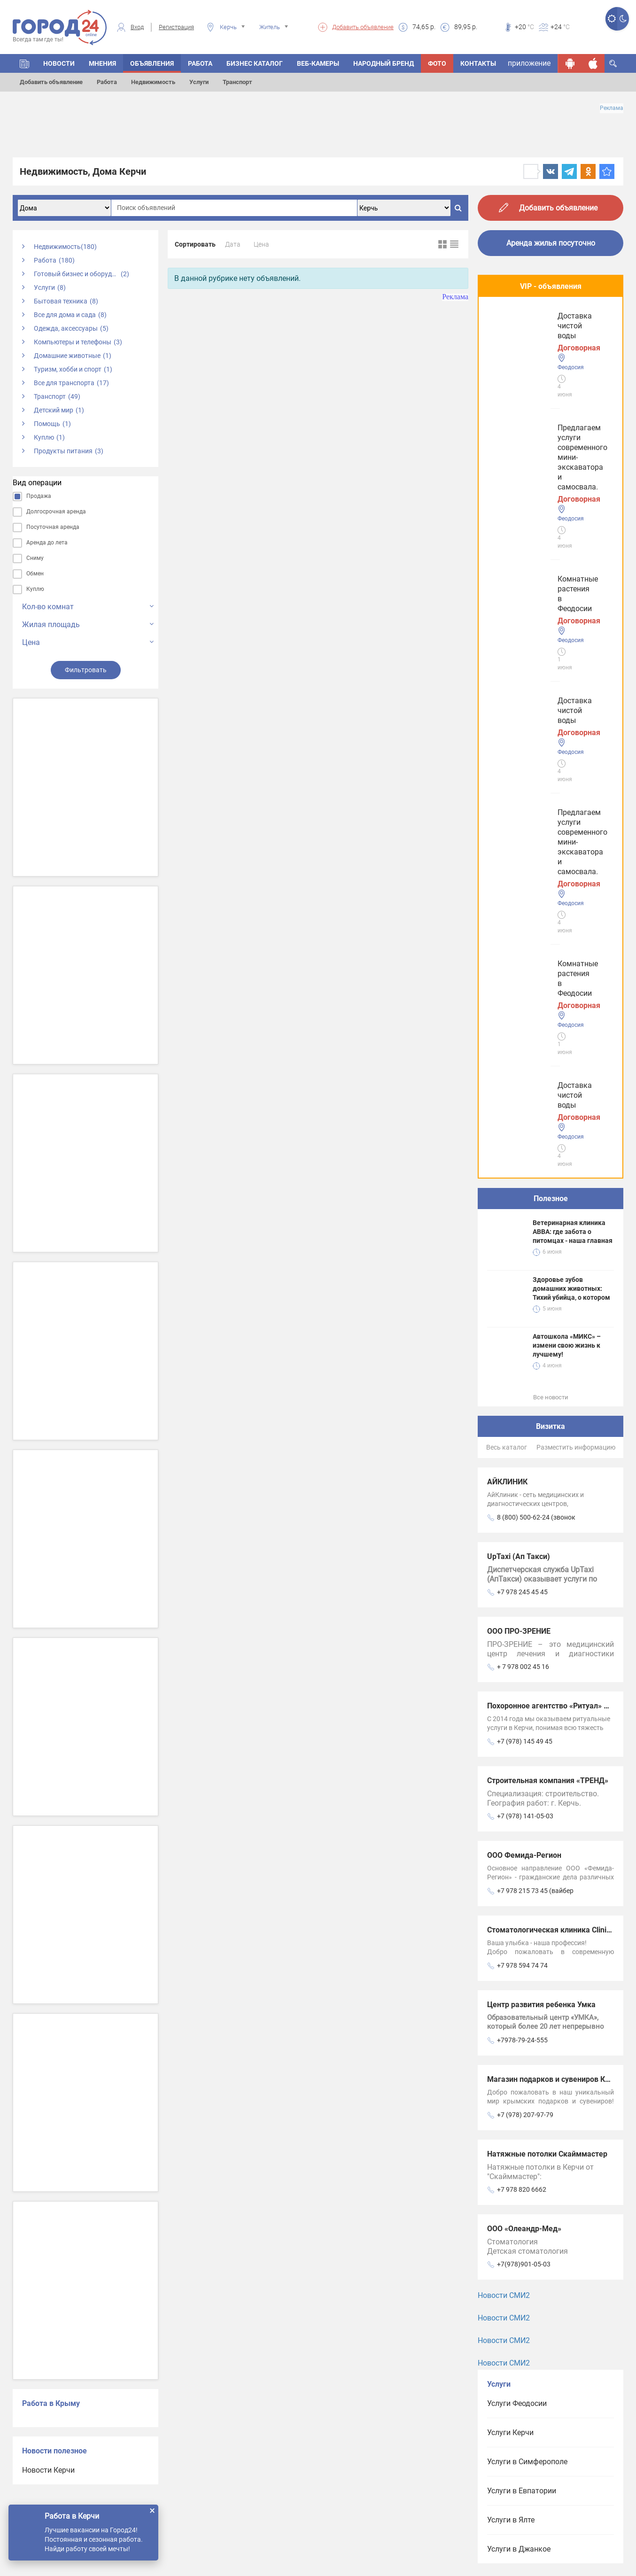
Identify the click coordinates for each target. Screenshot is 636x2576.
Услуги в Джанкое (519, 1886)
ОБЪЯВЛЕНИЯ (152, 63)
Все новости (550, 734)
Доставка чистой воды (530, 477)
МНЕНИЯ (102, 63)
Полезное (551, 535)
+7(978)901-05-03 (524, 1601)
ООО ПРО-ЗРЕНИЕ (519, 968)
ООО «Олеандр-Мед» (524, 1565)
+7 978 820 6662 (521, 1526)
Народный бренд (383, 63)
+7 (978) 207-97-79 (525, 1452)
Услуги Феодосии (517, 1740)
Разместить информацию (575, 784)
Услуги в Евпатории (521, 1827)
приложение (529, 63)
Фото (437, 63)
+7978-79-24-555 (522, 1377)
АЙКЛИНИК (507, 819)
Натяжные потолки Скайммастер (547, 1491)
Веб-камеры (318, 63)
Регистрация (176, 27)
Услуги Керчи (510, 1769)
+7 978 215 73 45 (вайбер (535, 1228)
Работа (107, 81)
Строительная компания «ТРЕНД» (547, 1117)
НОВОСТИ (59, 63)
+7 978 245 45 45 (522, 929)
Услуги (199, 81)
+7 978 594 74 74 (522, 1302)
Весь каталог (506, 784)
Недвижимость (153, 81)
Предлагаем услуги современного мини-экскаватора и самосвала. (550, 334)
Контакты (478, 63)
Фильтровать (86, 670)
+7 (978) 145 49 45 (524, 1078)
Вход (137, 27)
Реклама (611, 108)
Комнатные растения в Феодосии (548, 408)
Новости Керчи (48, 2470)
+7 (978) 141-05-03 (525, 1153)
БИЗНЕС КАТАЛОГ (254, 63)
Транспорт (237, 81)
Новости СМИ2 (504, 1632)
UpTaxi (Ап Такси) (518, 893)
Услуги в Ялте (511, 1857)
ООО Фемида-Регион (524, 1192)
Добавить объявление (363, 27)
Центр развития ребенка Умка (541, 1341)
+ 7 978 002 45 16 (523, 1004)
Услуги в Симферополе (527, 1798)
